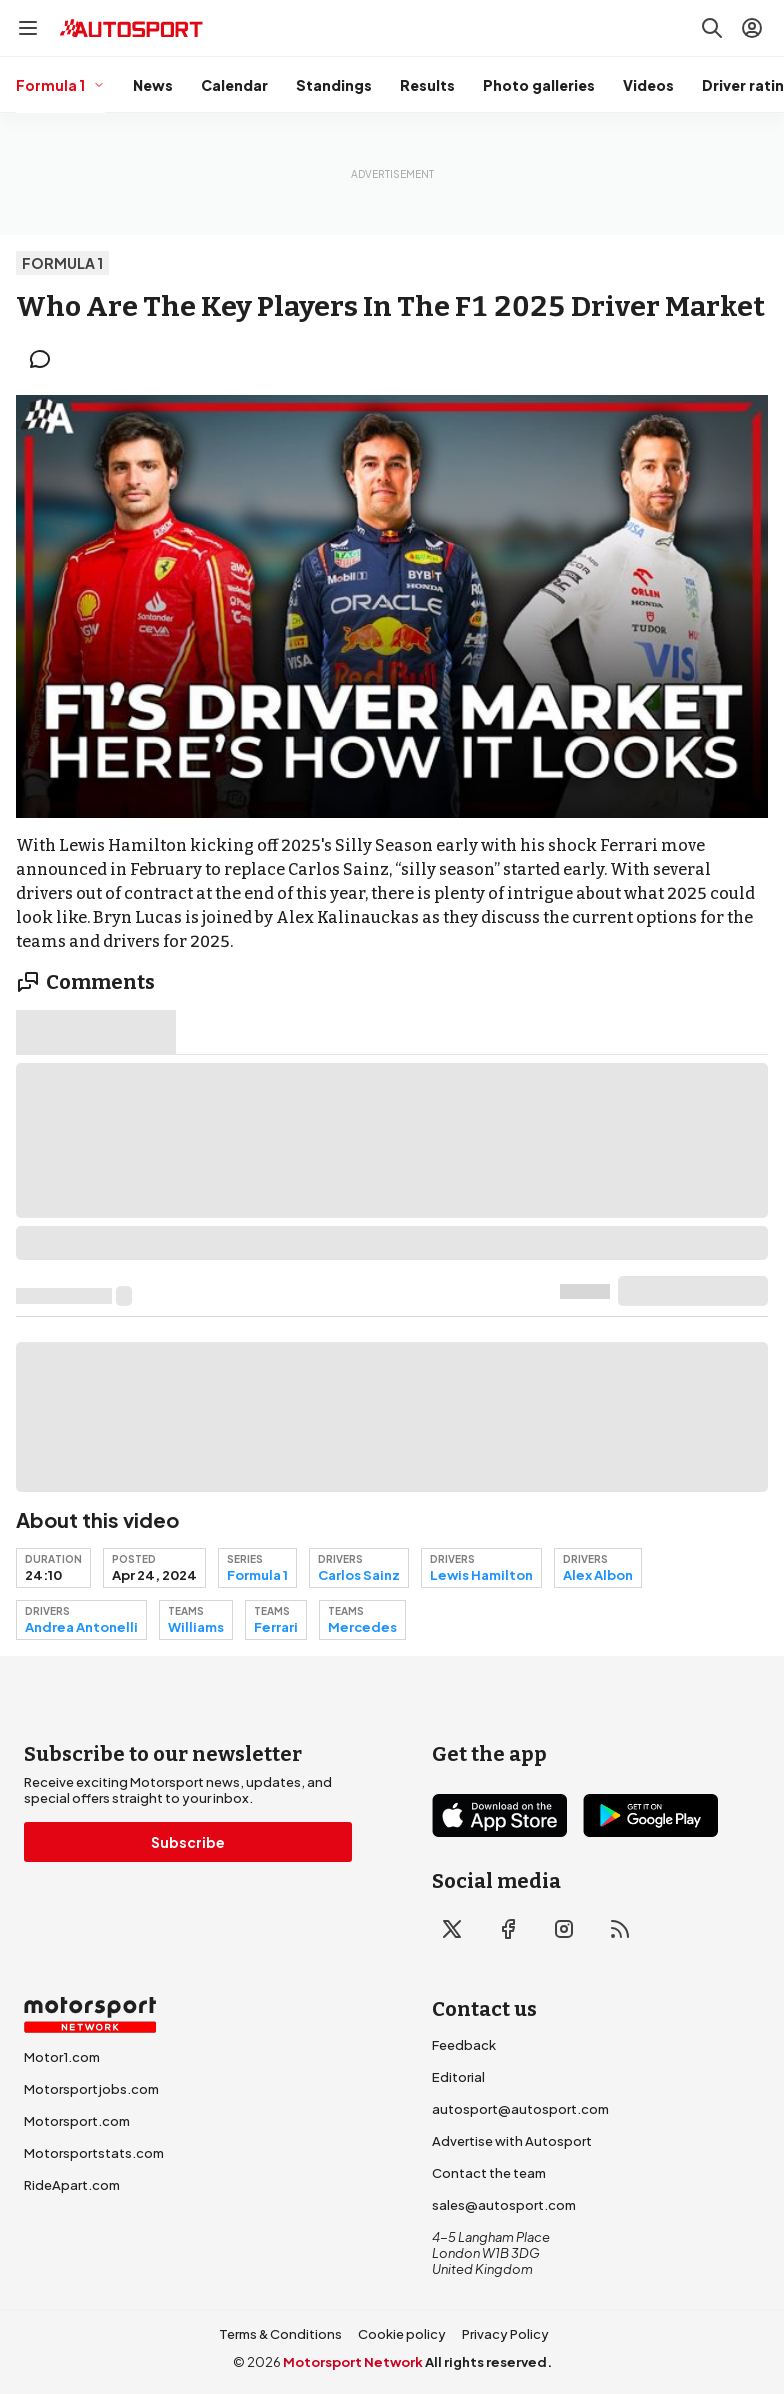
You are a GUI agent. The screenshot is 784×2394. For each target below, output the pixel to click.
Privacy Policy (505, 2334)
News (153, 85)
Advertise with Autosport (512, 2141)
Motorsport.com (77, 2121)
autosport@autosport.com (520, 2109)
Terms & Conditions (280, 2334)
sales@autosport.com (504, 2205)
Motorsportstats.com (94, 2153)
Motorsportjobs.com (91, 2089)
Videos (648, 85)
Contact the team (489, 2173)
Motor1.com (62, 2057)
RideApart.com (72, 2185)
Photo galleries (539, 85)
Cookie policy (402, 2334)
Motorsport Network (353, 2362)
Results (427, 85)
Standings (334, 85)
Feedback (464, 2045)
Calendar (234, 85)
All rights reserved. (488, 2362)
